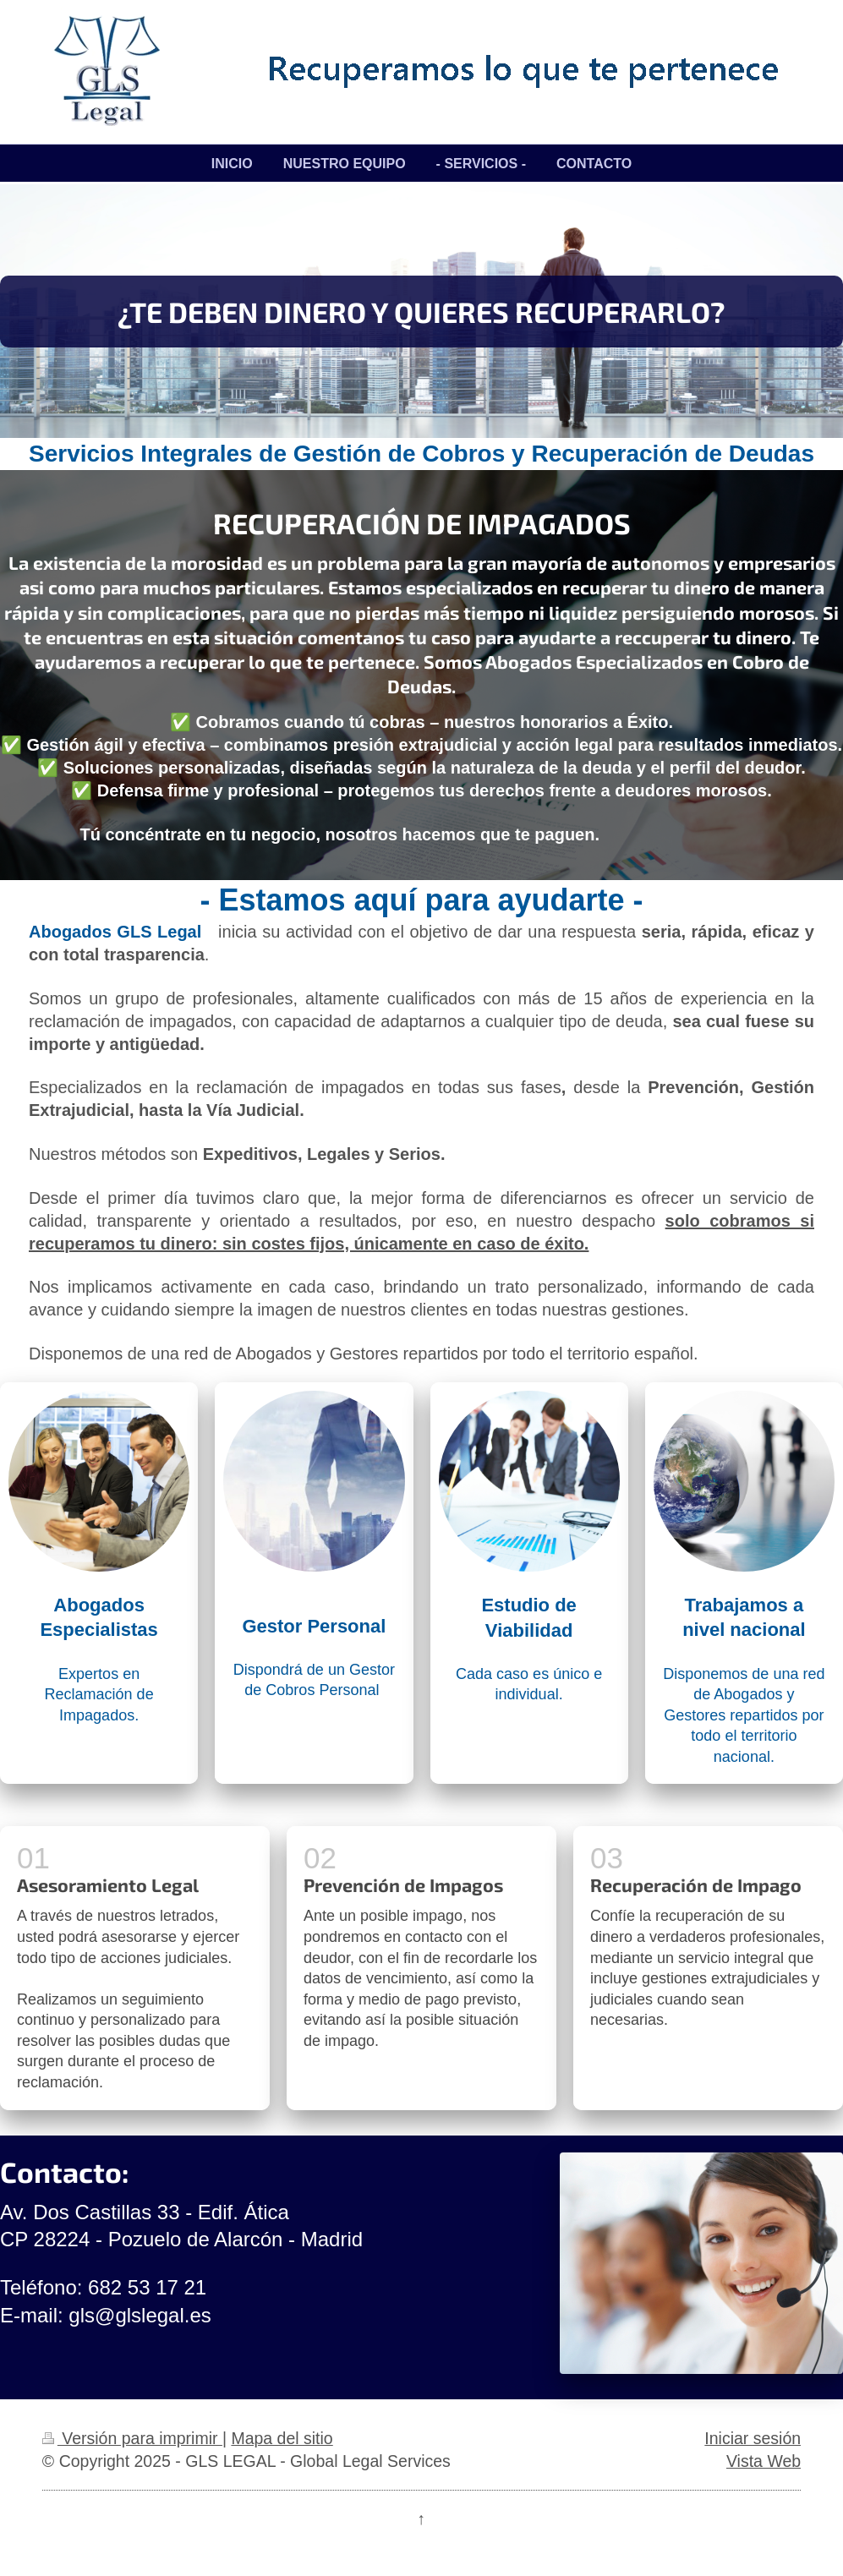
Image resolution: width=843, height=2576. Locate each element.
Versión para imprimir (132, 2438)
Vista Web (763, 2461)
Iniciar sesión (752, 2438)
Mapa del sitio (281, 2438)
